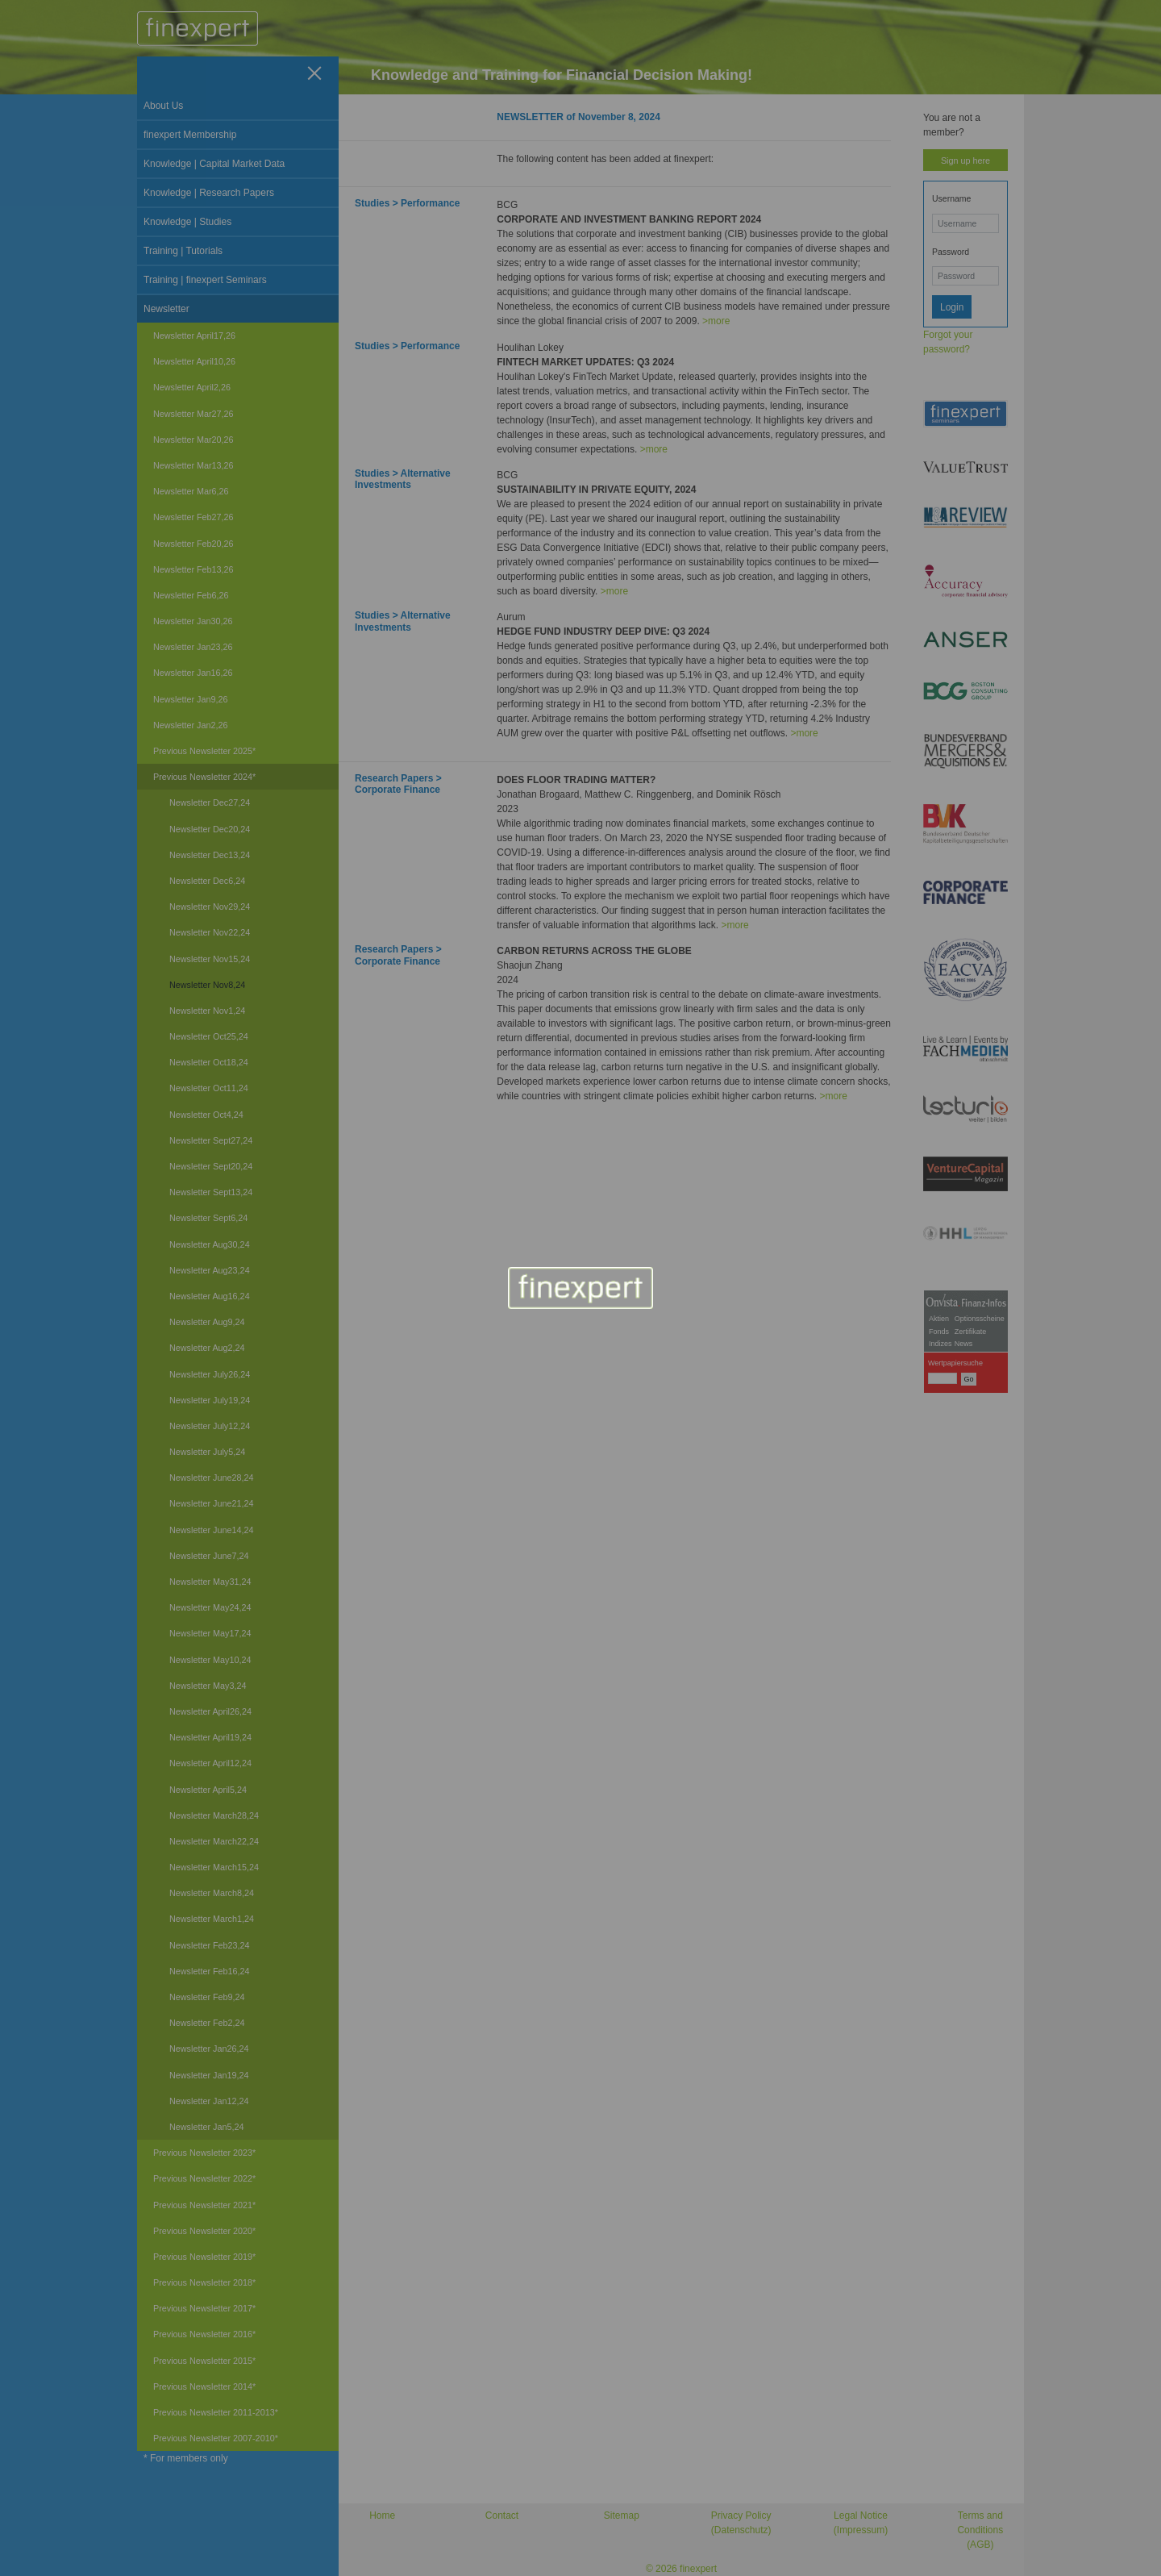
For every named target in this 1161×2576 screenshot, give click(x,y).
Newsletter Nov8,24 (207, 985)
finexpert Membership (190, 134)
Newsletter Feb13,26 (193, 569)
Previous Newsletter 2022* (204, 2178)
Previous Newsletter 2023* (204, 2152)
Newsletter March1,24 (211, 1919)
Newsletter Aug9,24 (207, 1322)
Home (382, 2515)
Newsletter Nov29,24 (209, 906)
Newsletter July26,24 (209, 1374)
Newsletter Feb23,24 (209, 1945)
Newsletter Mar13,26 (193, 465)
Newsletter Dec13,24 (209, 855)
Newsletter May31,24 (210, 1581)
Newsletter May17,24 (210, 1633)
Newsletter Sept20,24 (210, 1166)
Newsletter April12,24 (210, 1763)
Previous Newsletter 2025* (204, 751)
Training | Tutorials (183, 250)
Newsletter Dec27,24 (209, 802)
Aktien (939, 1319)
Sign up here (965, 160)
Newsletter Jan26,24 (208, 2048)
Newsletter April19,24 (210, 1737)
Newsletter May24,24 (210, 1607)
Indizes (940, 1344)
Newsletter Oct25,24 (208, 1036)
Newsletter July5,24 (207, 1452)
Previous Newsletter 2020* (204, 2231)
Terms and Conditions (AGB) (980, 2530)
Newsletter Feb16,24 (209, 1971)
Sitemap (621, 2515)
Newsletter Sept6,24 (208, 1218)
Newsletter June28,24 (211, 1477)
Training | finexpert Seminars (205, 280)
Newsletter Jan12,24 (208, 2101)
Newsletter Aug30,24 (209, 1244)
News (964, 1344)
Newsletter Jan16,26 (192, 672)
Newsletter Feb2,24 (207, 2023)
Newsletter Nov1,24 (207, 1010)
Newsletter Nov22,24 (209, 932)
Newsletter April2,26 (192, 387)
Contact (501, 2515)
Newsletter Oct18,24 (208, 1062)
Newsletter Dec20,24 (209, 829)
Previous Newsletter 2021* (204, 2205)
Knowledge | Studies (187, 221)
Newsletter (166, 309)
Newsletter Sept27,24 (210, 1140)
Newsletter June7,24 (208, 1556)
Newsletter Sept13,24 (210, 1192)
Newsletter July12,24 (209, 1426)
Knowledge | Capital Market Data (214, 163)
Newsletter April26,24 (210, 1711)
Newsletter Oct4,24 (206, 1114)
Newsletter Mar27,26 (193, 414)
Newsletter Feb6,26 (191, 595)
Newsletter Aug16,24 (209, 1296)
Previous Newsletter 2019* (204, 2256)
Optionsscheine (980, 1319)
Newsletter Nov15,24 (209, 959)
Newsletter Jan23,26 (192, 647)
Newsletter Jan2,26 (190, 725)
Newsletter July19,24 (209, 1400)
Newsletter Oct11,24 (208, 1088)
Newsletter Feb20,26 (193, 543)
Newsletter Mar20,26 (193, 439)
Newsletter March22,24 (214, 1841)
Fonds (939, 1332)
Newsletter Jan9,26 (190, 699)
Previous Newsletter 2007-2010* (215, 2438)
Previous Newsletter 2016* (204, 2334)
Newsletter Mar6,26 (191, 491)
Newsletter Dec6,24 (207, 881)
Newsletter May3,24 (207, 1685)
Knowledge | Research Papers (209, 192)
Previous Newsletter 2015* (204, 2361)
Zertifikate (971, 1332)
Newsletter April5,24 (208, 1789)
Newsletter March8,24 (211, 1893)
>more (716, 321)
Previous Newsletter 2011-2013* (215, 2412)
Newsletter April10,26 (194, 361)
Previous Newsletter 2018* (204, 2282)
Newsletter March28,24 (214, 1815)
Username (951, 198)
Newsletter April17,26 (194, 335)
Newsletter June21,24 (211, 1503)
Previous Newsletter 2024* (204, 777)
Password (950, 251)
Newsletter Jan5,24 (206, 2127)
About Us (163, 105)
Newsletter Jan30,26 (192, 621)
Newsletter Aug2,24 (207, 1348)
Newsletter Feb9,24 (207, 1997)
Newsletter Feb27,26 (193, 517)
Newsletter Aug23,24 (209, 1270)
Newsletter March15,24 (214, 1867)
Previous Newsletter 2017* (204, 2308)
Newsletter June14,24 (211, 1530)
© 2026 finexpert (681, 2568)
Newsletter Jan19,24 (208, 2075)
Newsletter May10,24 (210, 1660)
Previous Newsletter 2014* (204, 2386)
